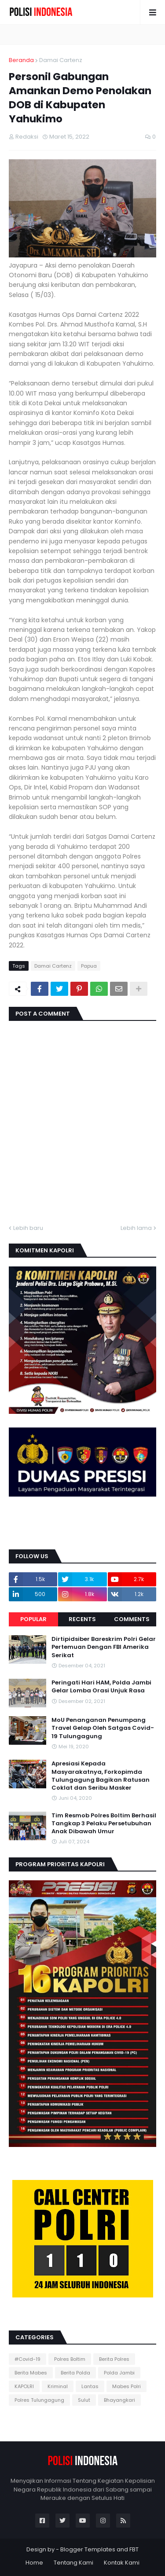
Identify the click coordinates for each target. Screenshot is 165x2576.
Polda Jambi (119, 2372)
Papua (89, 965)
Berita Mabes (31, 2372)
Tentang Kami (73, 2562)
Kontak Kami (121, 2562)
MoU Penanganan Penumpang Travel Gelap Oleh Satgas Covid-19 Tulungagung (102, 1728)
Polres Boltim (69, 2359)
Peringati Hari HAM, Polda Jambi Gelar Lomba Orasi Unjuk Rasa (101, 1687)
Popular (33, 1619)
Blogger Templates (87, 2549)
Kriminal (58, 2386)
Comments (132, 1619)
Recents (82, 1619)
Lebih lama (136, 1228)
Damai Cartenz (60, 60)
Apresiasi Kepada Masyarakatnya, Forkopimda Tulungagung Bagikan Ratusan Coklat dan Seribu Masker (100, 1776)
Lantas (90, 2386)
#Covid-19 (27, 2359)
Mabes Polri (126, 2386)
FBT (134, 2549)
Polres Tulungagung (39, 2400)
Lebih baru (28, 1228)
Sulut (84, 2400)
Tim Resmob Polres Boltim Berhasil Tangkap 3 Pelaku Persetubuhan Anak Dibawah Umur (103, 1823)
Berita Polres (114, 2359)
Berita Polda (75, 2372)
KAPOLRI (24, 2386)
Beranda (21, 60)
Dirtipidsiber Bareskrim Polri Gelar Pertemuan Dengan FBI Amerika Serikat (103, 1647)
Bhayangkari (119, 2400)
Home (34, 2562)
